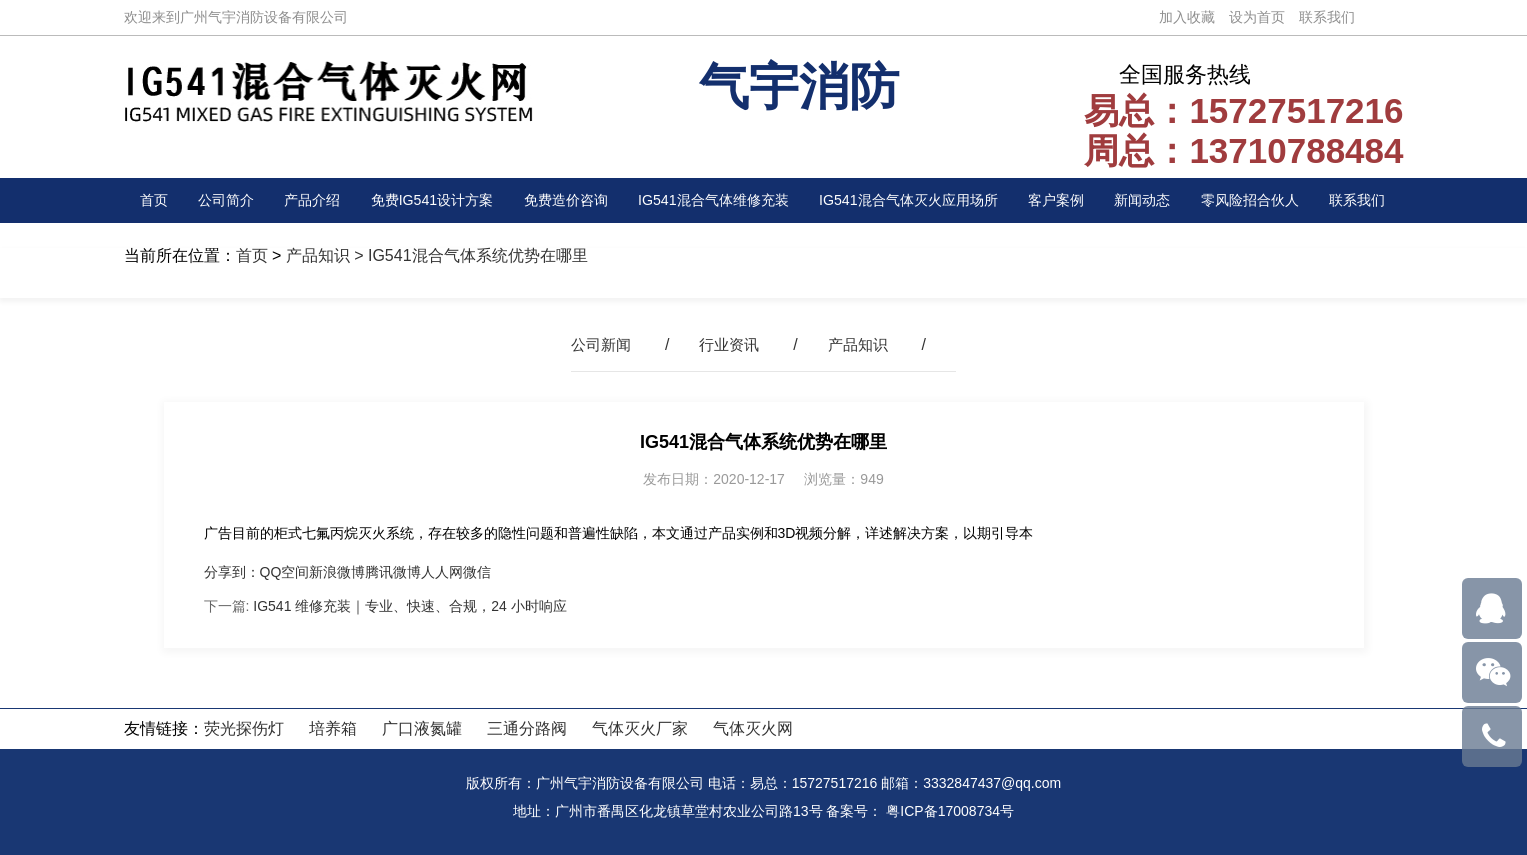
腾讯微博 (393, 572)
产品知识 (318, 255)
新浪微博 (337, 572)
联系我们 (1327, 17)
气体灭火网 (753, 728)
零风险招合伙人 (1259, 200)
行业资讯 (729, 344)
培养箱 (333, 728)
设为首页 (1257, 17)
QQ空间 (285, 572)
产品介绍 (304, 200)
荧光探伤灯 (244, 728)
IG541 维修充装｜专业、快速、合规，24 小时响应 (410, 606)
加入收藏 (1187, 17)
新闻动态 (1153, 200)
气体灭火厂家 (640, 728)
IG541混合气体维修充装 (713, 200)
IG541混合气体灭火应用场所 (918, 200)
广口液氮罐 (422, 728)
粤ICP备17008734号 (950, 811)
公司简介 (222, 200)
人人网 (442, 572)
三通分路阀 (527, 728)
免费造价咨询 (560, 200)
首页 (156, 200)
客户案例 (1070, 200)
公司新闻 (597, 344)
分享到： (232, 572)
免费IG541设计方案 (424, 200)
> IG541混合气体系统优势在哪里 (469, 255)
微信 (477, 572)
